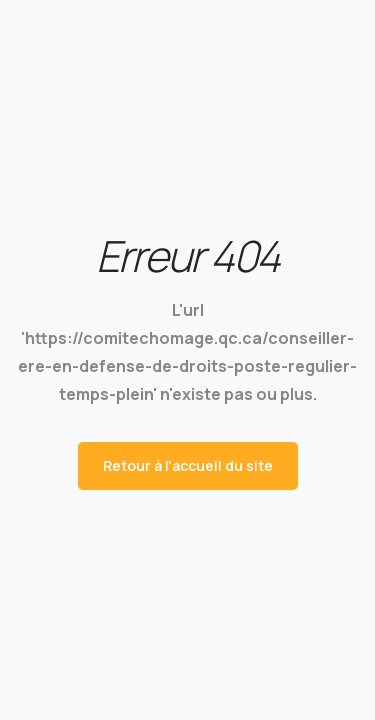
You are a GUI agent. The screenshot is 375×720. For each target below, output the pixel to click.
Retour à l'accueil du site (188, 465)
